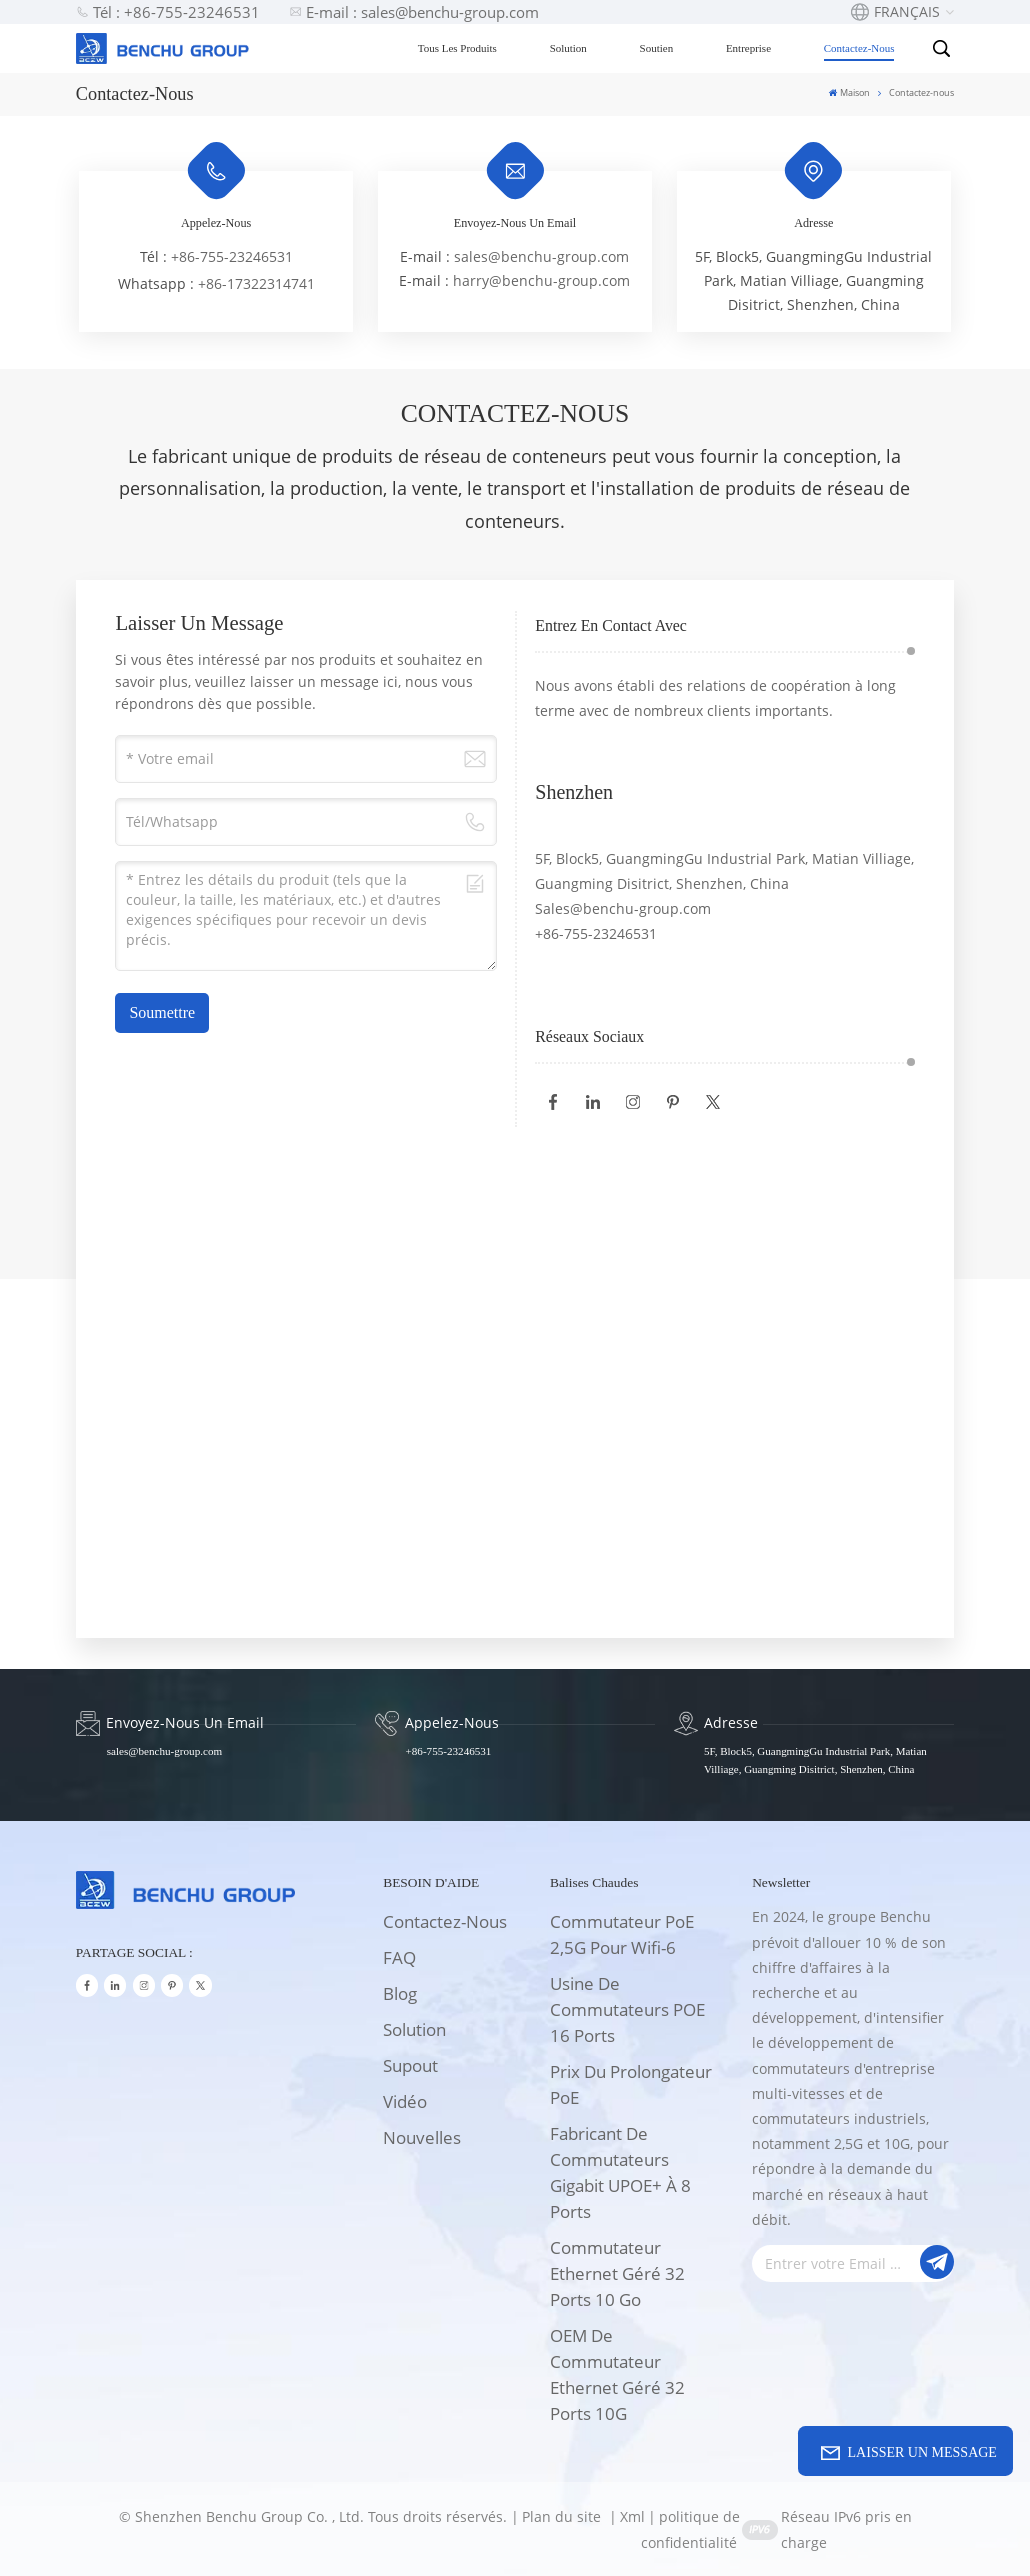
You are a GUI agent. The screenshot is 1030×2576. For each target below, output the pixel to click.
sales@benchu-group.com (541, 256)
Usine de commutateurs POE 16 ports (627, 2009)
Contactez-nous (861, 48)
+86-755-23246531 (232, 256)
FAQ (399, 1957)
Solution (569, 48)
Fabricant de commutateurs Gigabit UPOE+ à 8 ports (620, 2172)
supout (410, 2065)
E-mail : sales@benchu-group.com (414, 12)
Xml (632, 2516)
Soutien (658, 48)
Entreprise (750, 48)
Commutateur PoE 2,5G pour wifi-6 (622, 1934)
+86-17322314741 (256, 283)
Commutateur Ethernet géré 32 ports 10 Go (617, 2273)
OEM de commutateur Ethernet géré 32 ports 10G (617, 2374)
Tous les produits (459, 48)
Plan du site (564, 2516)
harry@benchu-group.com (541, 280)
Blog (400, 1993)
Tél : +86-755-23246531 (168, 12)
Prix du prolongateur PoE (631, 2084)
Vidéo (405, 2101)
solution (414, 2029)
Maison (850, 92)
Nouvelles (422, 2137)
